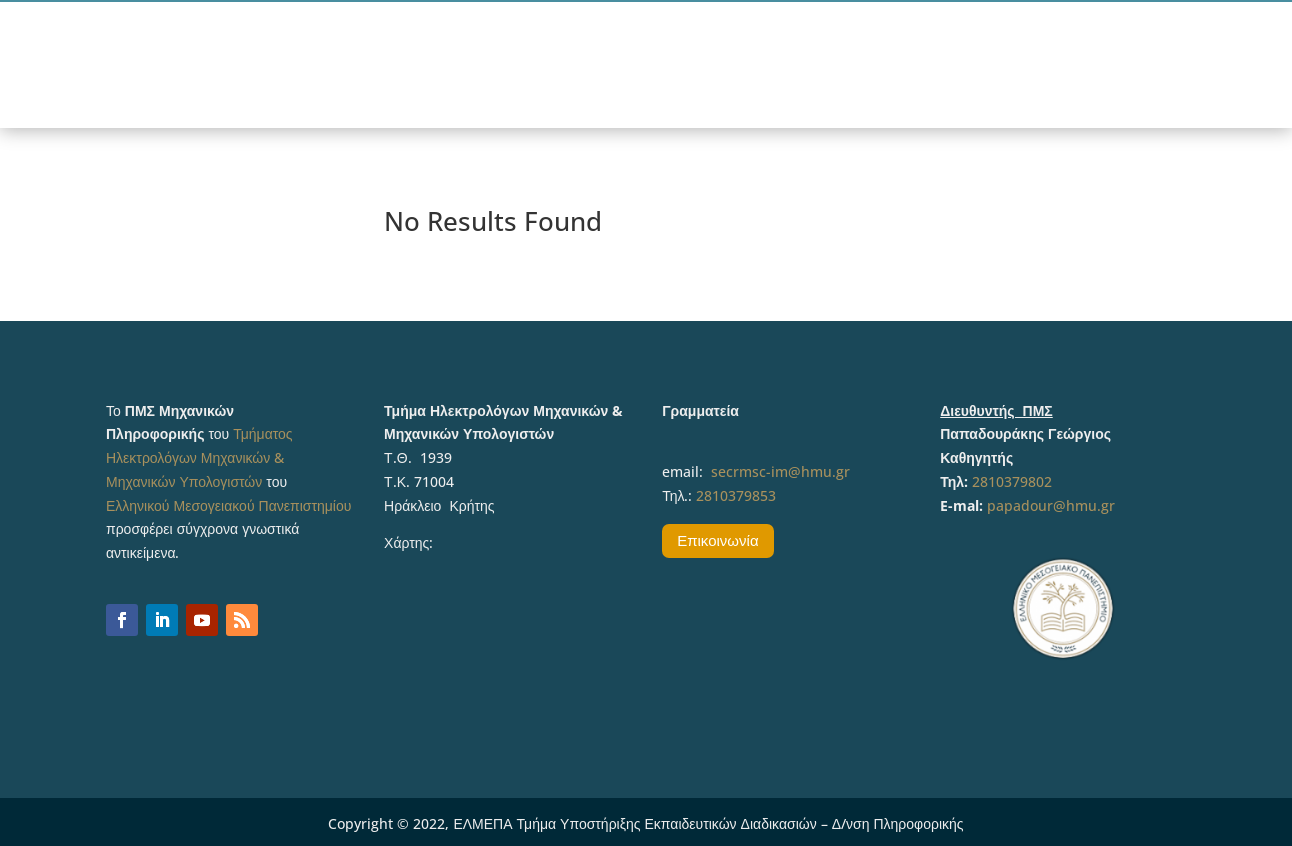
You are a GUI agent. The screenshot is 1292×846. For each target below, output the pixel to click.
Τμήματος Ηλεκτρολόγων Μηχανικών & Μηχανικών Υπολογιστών (199, 457)
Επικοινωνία (717, 540)
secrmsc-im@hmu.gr (780, 471)
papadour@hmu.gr (1051, 505)
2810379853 (736, 495)
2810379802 (1012, 481)
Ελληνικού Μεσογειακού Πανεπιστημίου (228, 505)
